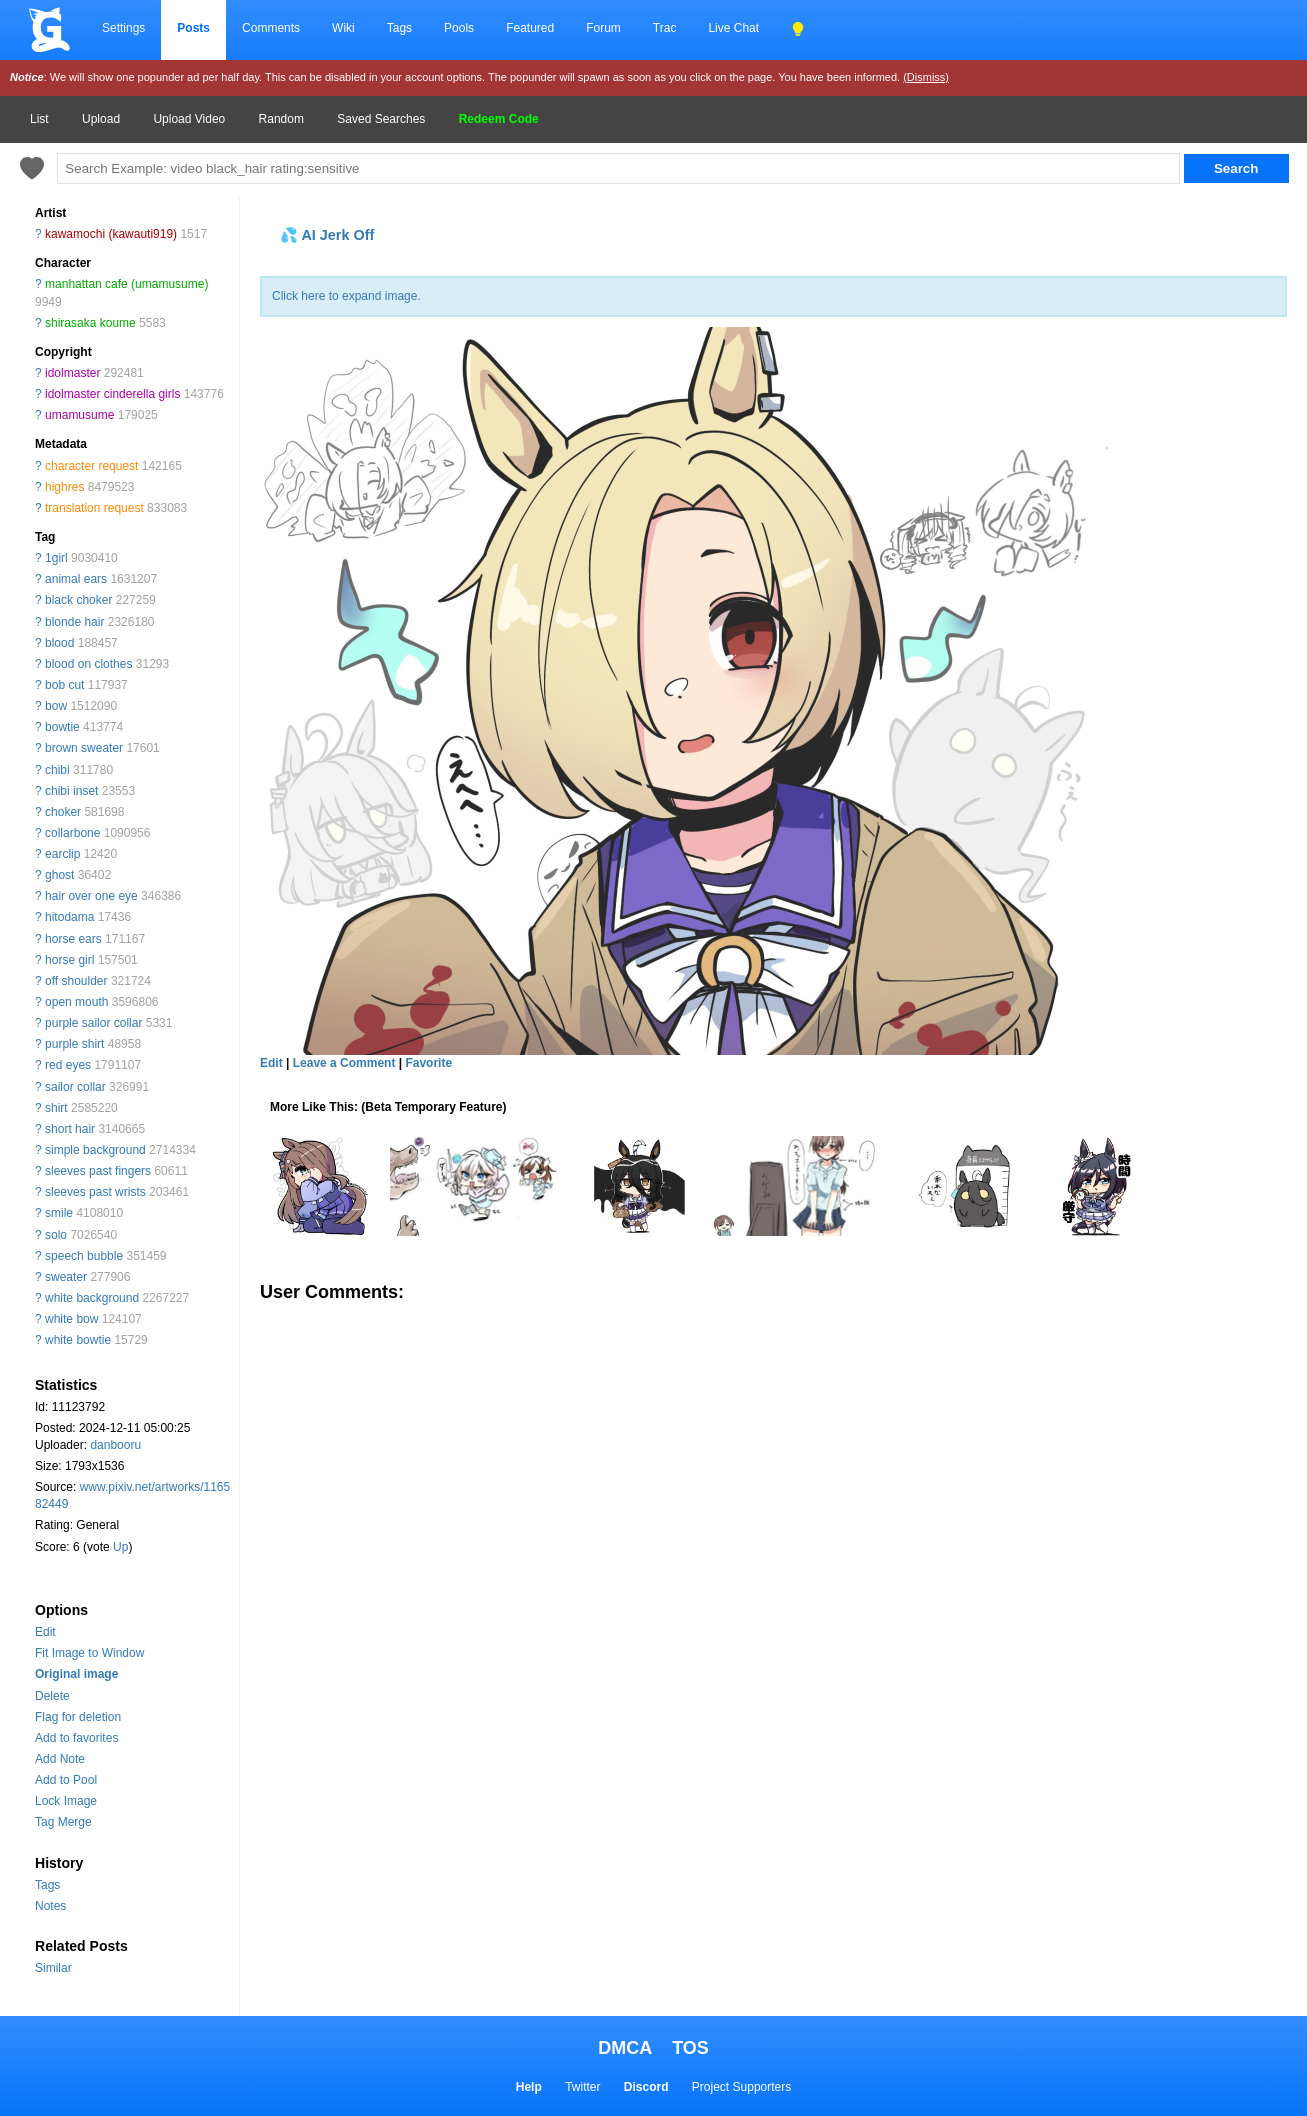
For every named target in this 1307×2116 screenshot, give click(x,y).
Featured (530, 28)
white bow (71, 1319)
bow (56, 706)
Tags (399, 28)
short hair (70, 1129)
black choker (78, 600)
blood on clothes (88, 664)
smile (59, 1213)
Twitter (582, 2087)
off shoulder (76, 981)
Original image (76, 1674)
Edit (45, 1632)
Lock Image (66, 1801)
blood (59, 643)
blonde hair (74, 622)
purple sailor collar (93, 1023)
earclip (62, 854)
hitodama (69, 917)
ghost (59, 875)
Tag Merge (63, 1822)
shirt (56, 1108)
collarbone (72, 833)
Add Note (60, 1759)
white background (92, 1298)
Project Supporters (741, 2087)
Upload (101, 119)
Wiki (343, 28)
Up (120, 1547)
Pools (459, 28)
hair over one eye (91, 896)
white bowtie (78, 1340)
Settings (123, 28)
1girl (56, 558)
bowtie (62, 727)
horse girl (69, 960)
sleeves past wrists (95, 1192)
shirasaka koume (90, 323)
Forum (603, 28)
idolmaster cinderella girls (112, 394)
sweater (66, 1277)
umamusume (79, 415)
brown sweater (84, 748)
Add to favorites (76, 1738)
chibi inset (71, 791)
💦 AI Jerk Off (327, 235)
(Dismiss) (926, 77)
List (39, 119)
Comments (271, 28)
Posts (193, 28)
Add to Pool (66, 1780)
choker (63, 812)
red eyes (68, 1065)
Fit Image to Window (89, 1653)
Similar (53, 1968)
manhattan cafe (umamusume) (126, 284)
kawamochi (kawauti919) (111, 234)
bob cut (64, 685)
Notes (50, 1906)
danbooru (115, 1445)
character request (91, 466)
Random (281, 119)
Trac (665, 28)
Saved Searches (381, 119)
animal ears (76, 579)
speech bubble (84, 1256)
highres (64, 487)
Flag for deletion (78, 1717)
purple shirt (74, 1044)
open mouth (76, 1002)
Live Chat (733, 28)
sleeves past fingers (98, 1171)
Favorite (428, 1063)
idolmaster (72, 373)
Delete (52, 1696)
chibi (57, 770)
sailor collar (75, 1087)
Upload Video (189, 119)
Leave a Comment (344, 1063)
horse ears (73, 939)
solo (56, 1235)
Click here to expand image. (346, 296)
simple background (95, 1150)
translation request (94, 508)
